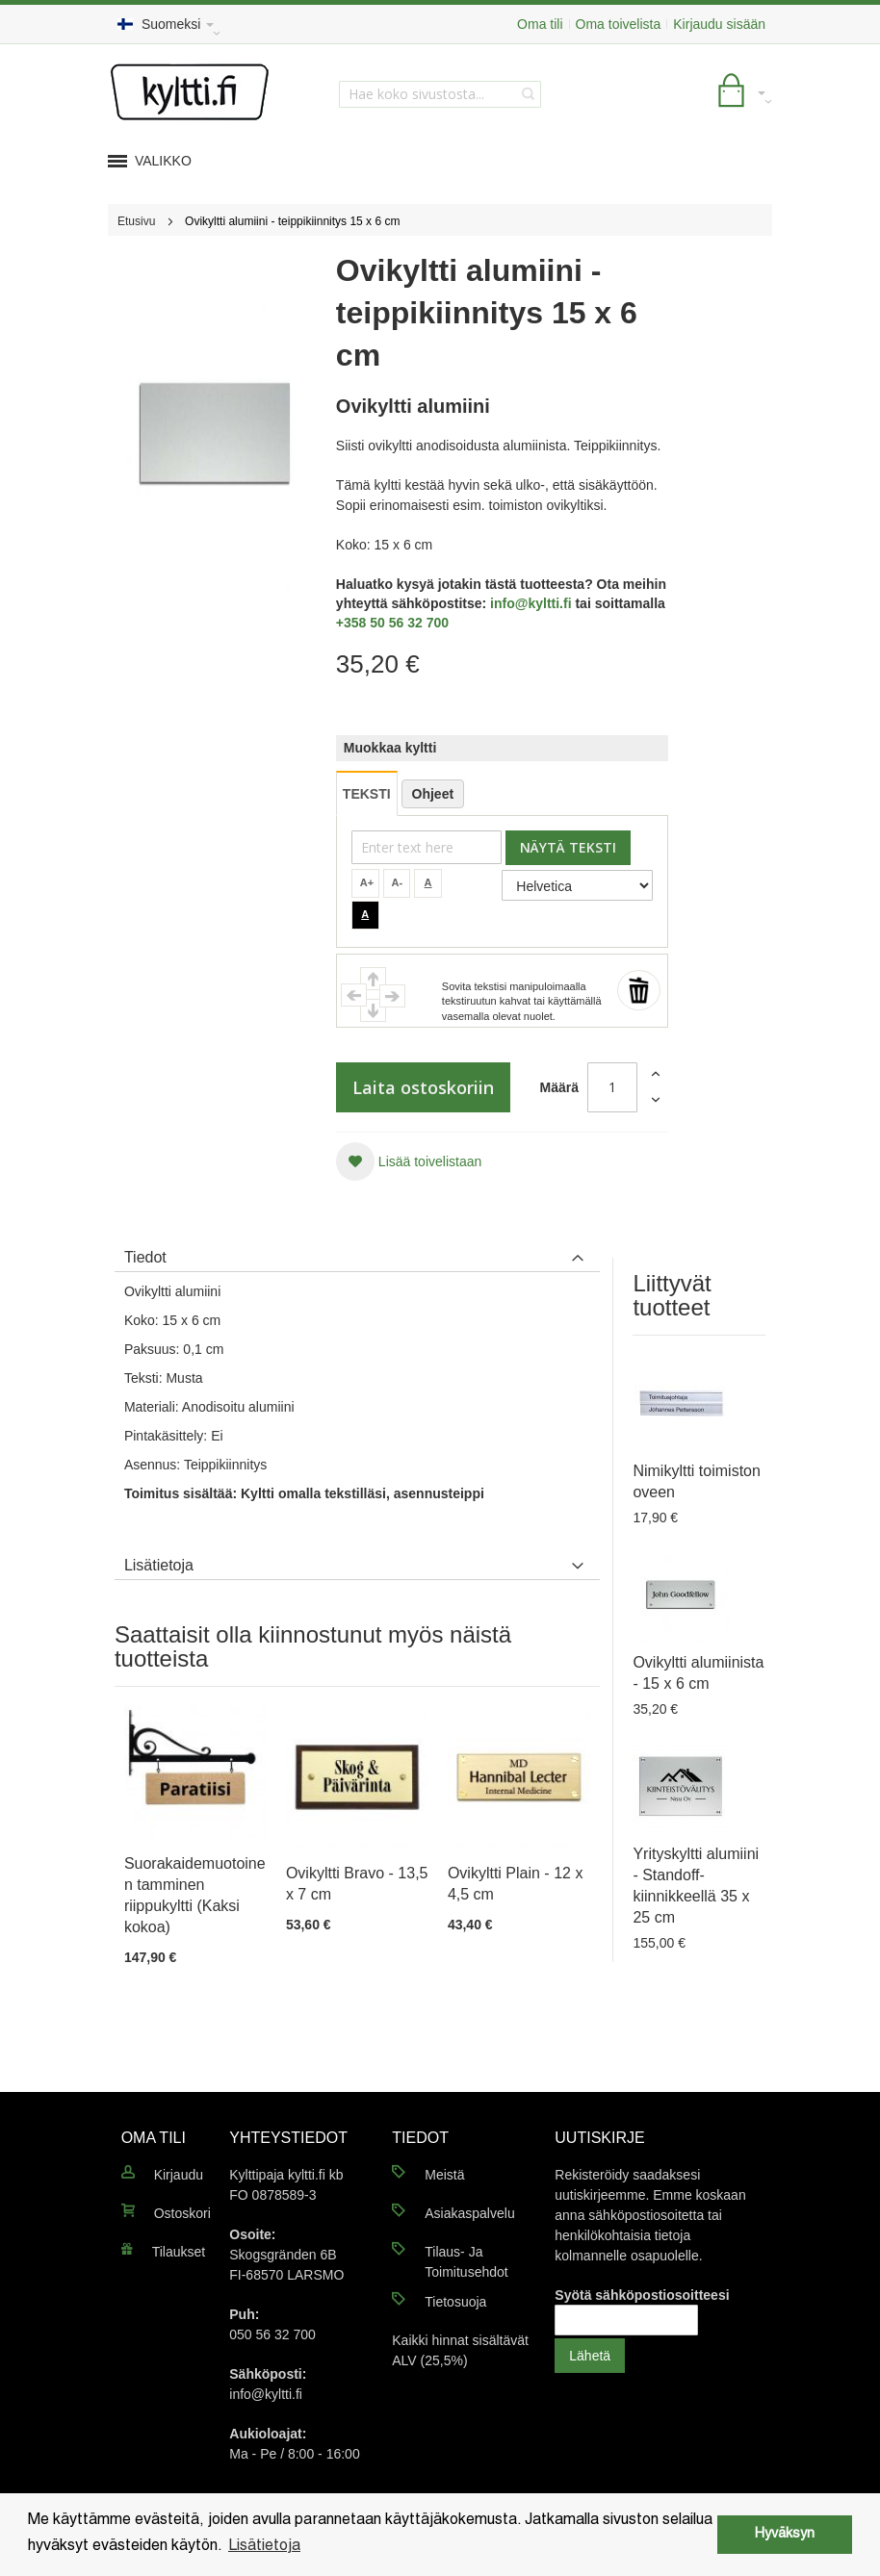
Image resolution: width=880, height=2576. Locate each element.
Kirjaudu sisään (719, 24)
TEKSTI (367, 794)
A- (397, 882)
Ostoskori (182, 2213)
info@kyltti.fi (530, 603)
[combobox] (440, 94)
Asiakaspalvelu (469, 2213)
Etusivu (136, 221)
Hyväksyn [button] (785, 2534)
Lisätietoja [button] (264, 2546)
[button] (408, 1161)
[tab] (357, 1253)
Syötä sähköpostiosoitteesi (642, 2295)
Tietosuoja (455, 2301)
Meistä (444, 2174)
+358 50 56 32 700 (392, 622)
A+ (367, 882)
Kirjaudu (178, 2174)
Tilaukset (179, 2251)
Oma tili (539, 24)
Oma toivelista (618, 24)
